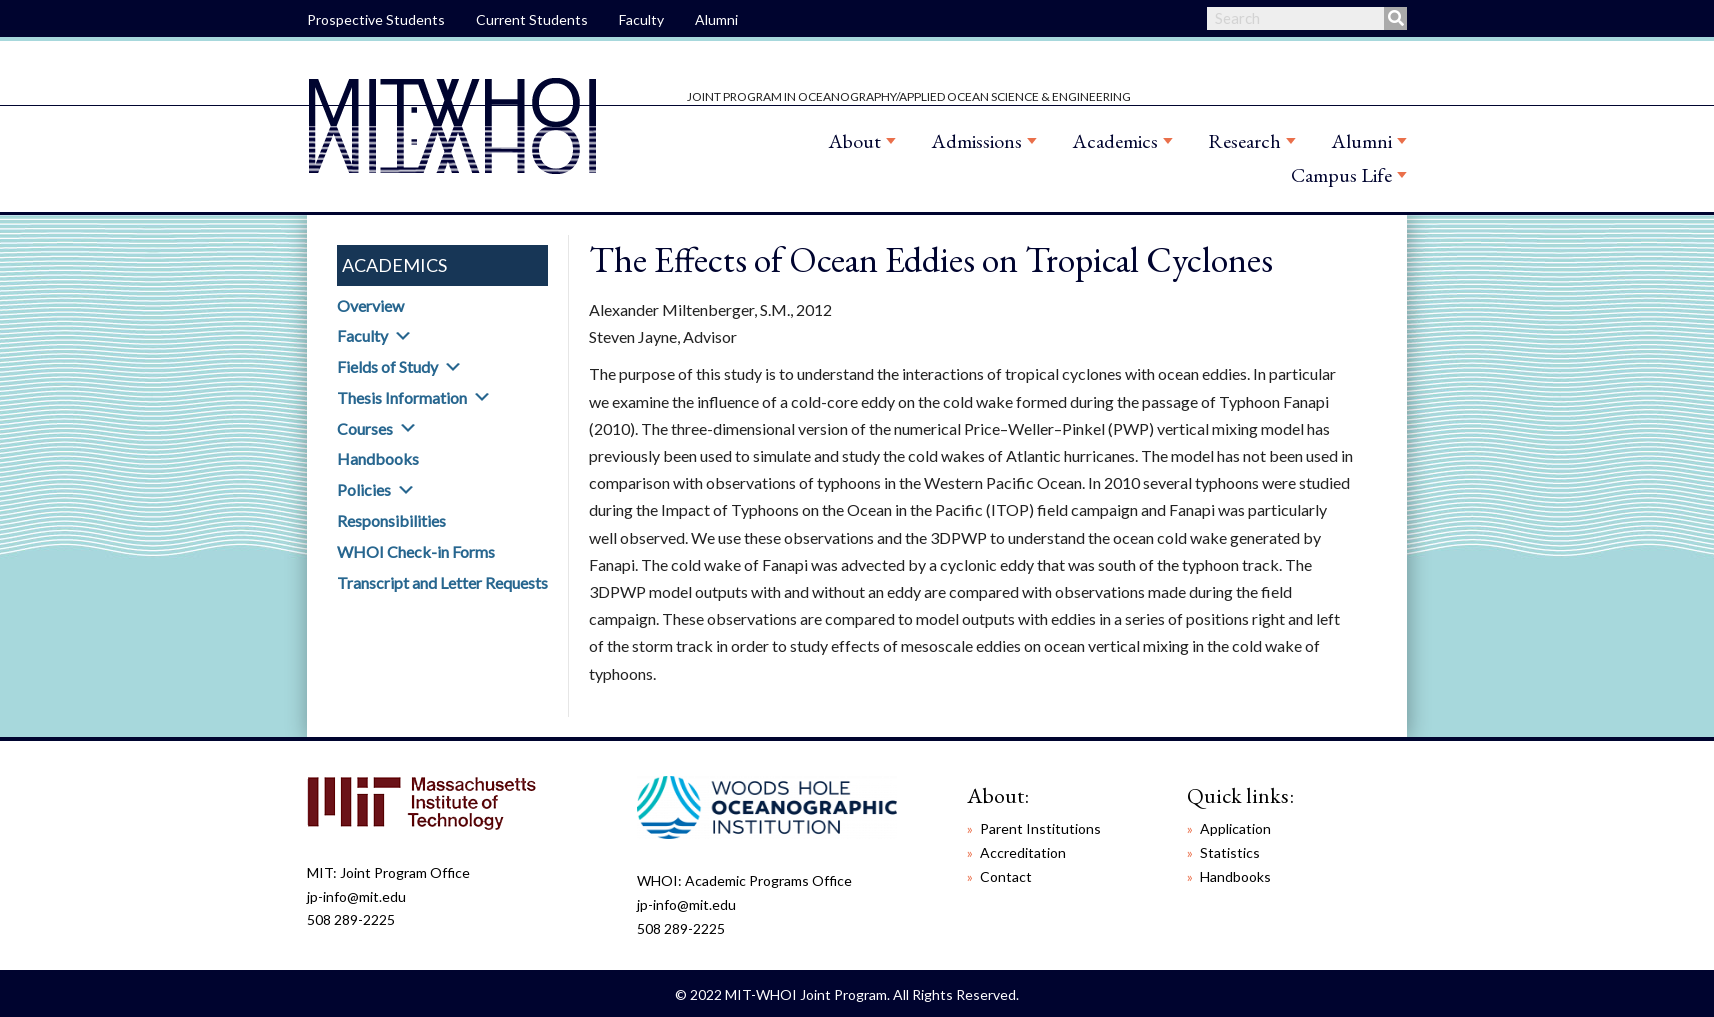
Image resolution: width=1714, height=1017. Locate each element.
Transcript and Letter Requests (442, 582)
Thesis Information (402, 397)
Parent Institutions (1040, 828)
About (854, 141)
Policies (364, 489)
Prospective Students (376, 19)
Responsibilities (391, 520)
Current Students (532, 19)
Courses (365, 428)
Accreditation (1023, 852)
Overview (370, 305)
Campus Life (1341, 175)
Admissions (976, 141)
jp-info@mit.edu (356, 896)
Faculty (641, 19)
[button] (403, 336)
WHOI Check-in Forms (416, 551)
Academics (1115, 141)
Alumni (716, 19)
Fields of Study (387, 366)
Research (1244, 141)
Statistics (1230, 852)
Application (1235, 828)
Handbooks (378, 458)
